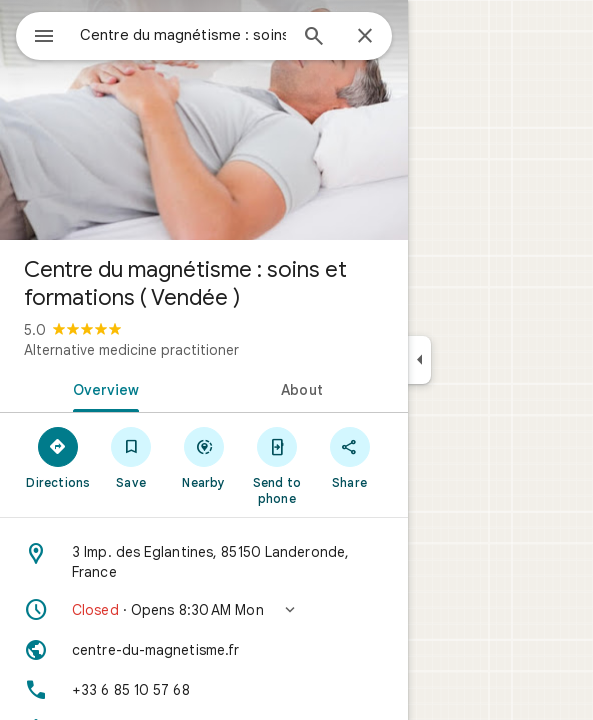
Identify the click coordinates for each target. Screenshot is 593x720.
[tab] (102, 388)
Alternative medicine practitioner (131, 350)
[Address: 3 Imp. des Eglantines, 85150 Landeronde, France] (204, 562)
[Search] (314, 38)
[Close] (365, 37)
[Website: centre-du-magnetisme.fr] (204, 650)
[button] (204, 610)
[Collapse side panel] (419, 360)
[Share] (349, 457)
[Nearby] (204, 457)
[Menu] (44, 38)
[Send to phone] (276, 465)
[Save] (131, 457)
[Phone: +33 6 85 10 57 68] (204, 690)
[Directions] (58, 457)
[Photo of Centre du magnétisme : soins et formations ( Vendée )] (204, 120)
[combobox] (183, 35)
